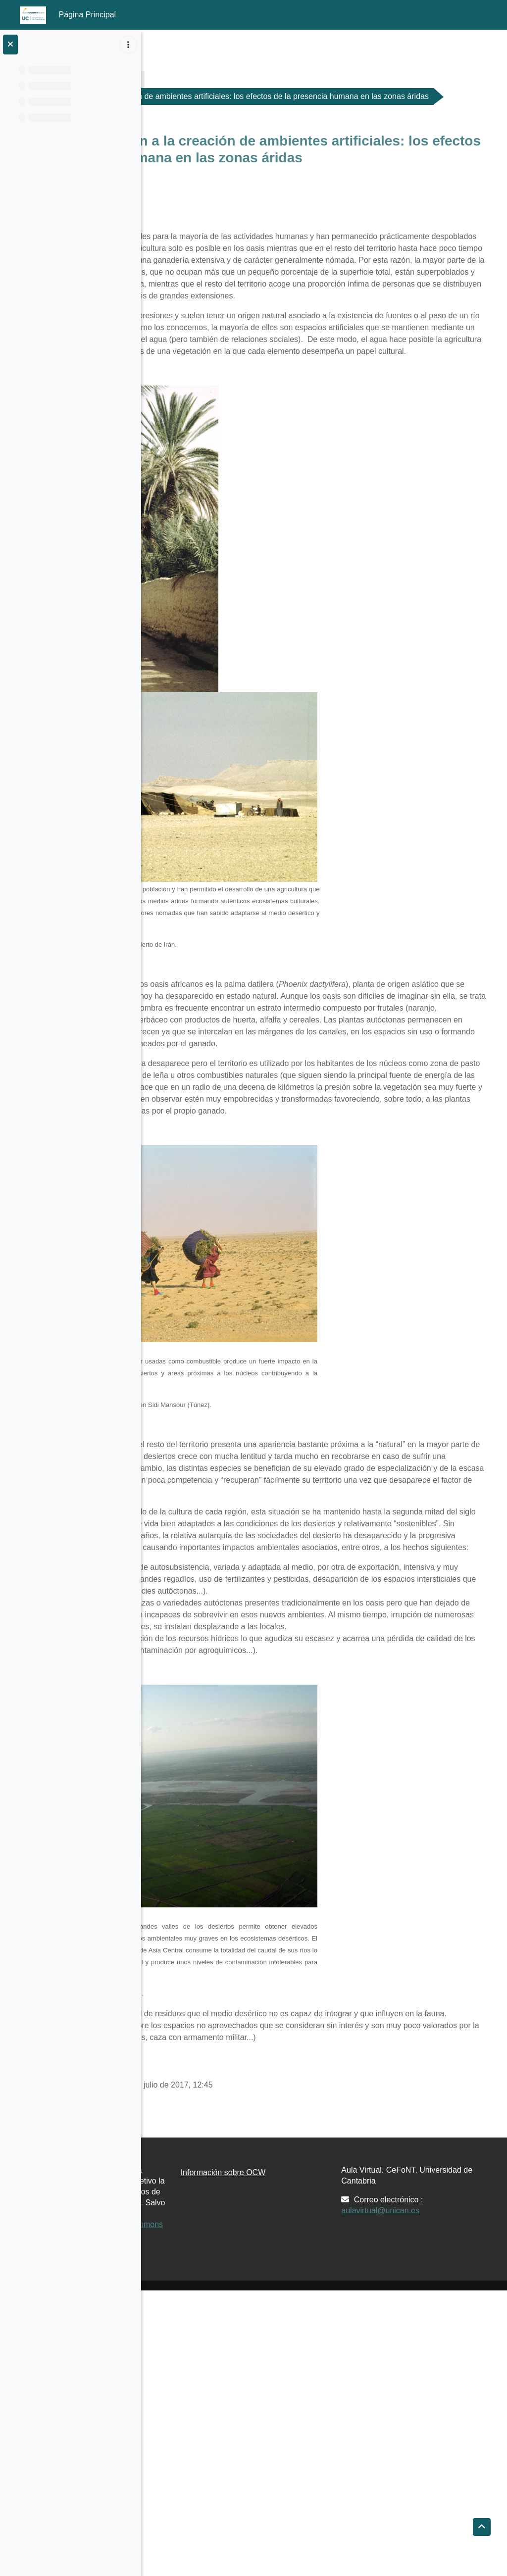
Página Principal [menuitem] (87, 14)
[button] (481, 2527)
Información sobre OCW (322, 2415)
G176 (181, 79)
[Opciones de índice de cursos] (128, 44)
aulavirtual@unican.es (430, 2453)
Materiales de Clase (251, 79)
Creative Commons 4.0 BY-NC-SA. (214, 2505)
